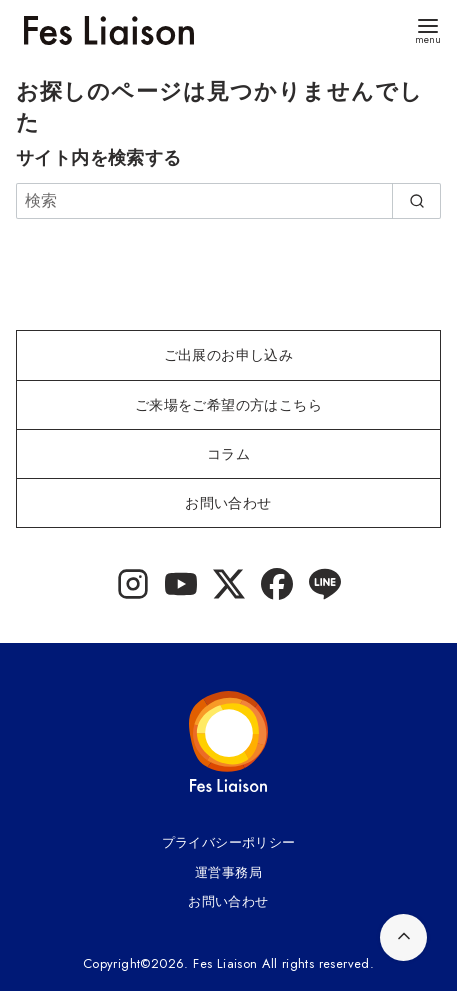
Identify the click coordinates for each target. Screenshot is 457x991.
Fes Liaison (225, 963)
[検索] (228, 201)
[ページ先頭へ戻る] (403, 937)
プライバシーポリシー (229, 842)
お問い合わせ (228, 901)
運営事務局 (228, 872)
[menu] (428, 29)
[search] (416, 201)
